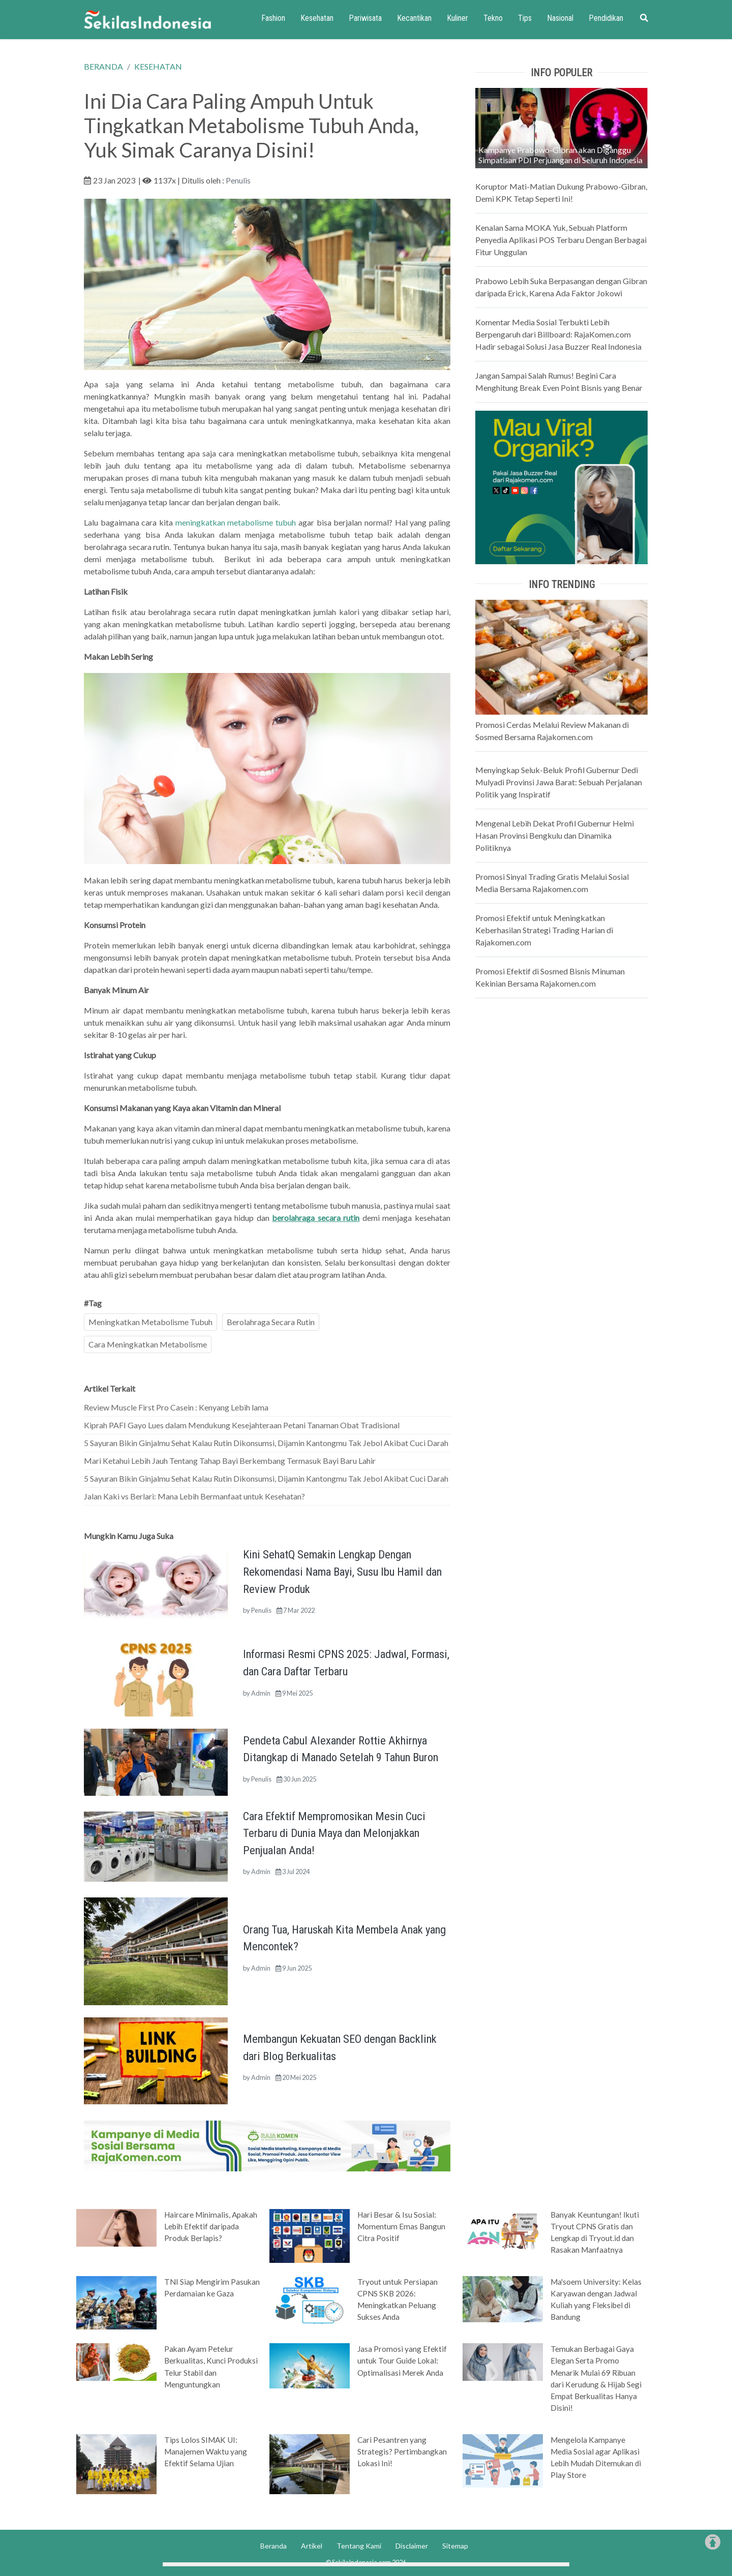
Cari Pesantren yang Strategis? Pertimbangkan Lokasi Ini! (402, 2451)
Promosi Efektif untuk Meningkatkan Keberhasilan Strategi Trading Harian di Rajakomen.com (544, 930)
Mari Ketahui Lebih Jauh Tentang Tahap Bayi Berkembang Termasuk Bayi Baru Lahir (230, 1460)
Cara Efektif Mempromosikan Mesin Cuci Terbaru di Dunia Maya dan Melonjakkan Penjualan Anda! (334, 1833)
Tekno (493, 18)
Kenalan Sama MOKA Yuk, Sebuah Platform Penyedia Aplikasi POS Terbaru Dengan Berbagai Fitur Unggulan (561, 240)
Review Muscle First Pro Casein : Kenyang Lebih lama (176, 1407)
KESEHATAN (158, 66)
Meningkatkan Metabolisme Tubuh (150, 1322)
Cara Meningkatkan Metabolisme (147, 1344)
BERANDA (103, 66)
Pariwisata (365, 18)
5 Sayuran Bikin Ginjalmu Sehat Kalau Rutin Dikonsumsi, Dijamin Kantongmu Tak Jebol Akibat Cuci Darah (266, 1443)
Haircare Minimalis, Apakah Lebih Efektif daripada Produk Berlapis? (210, 2226)
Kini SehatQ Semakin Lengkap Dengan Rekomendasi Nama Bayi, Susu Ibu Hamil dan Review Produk (342, 1571)
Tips (525, 18)
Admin (260, 1693)
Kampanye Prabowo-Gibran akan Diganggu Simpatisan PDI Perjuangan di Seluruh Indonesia (560, 155)
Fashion (273, 18)
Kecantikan (414, 18)
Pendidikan (606, 18)
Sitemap (455, 2545)
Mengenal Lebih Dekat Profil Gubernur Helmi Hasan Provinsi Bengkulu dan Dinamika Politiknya (554, 835)
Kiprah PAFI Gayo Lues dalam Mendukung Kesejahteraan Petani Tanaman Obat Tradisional (242, 1425)
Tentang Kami (359, 2545)
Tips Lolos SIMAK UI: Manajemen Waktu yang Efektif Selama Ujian (205, 2451)
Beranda (273, 2545)
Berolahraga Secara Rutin (271, 1322)
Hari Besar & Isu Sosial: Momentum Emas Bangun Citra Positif (401, 2226)
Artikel (311, 2545)
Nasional (560, 18)
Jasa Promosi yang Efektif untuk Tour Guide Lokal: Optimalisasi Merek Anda (402, 2360)
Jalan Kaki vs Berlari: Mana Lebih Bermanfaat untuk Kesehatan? (194, 1496)
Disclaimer (411, 2545)
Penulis (238, 180)
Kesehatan (316, 18)
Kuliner (457, 18)
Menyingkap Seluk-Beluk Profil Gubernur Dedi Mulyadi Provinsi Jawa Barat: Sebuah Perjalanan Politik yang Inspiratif (558, 782)
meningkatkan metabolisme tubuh (235, 522)
